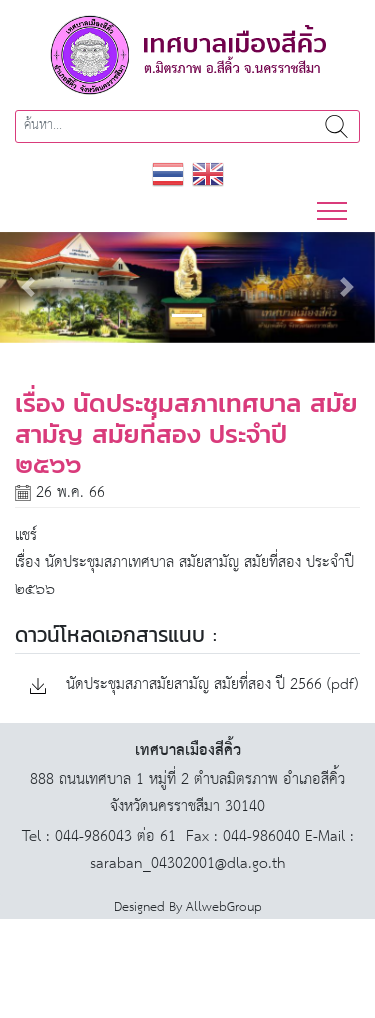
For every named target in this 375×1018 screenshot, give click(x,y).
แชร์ (26, 535)
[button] (28, 287)
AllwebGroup (224, 907)
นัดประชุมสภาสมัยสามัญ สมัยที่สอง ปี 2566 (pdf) (194, 685)
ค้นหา (336, 126)
